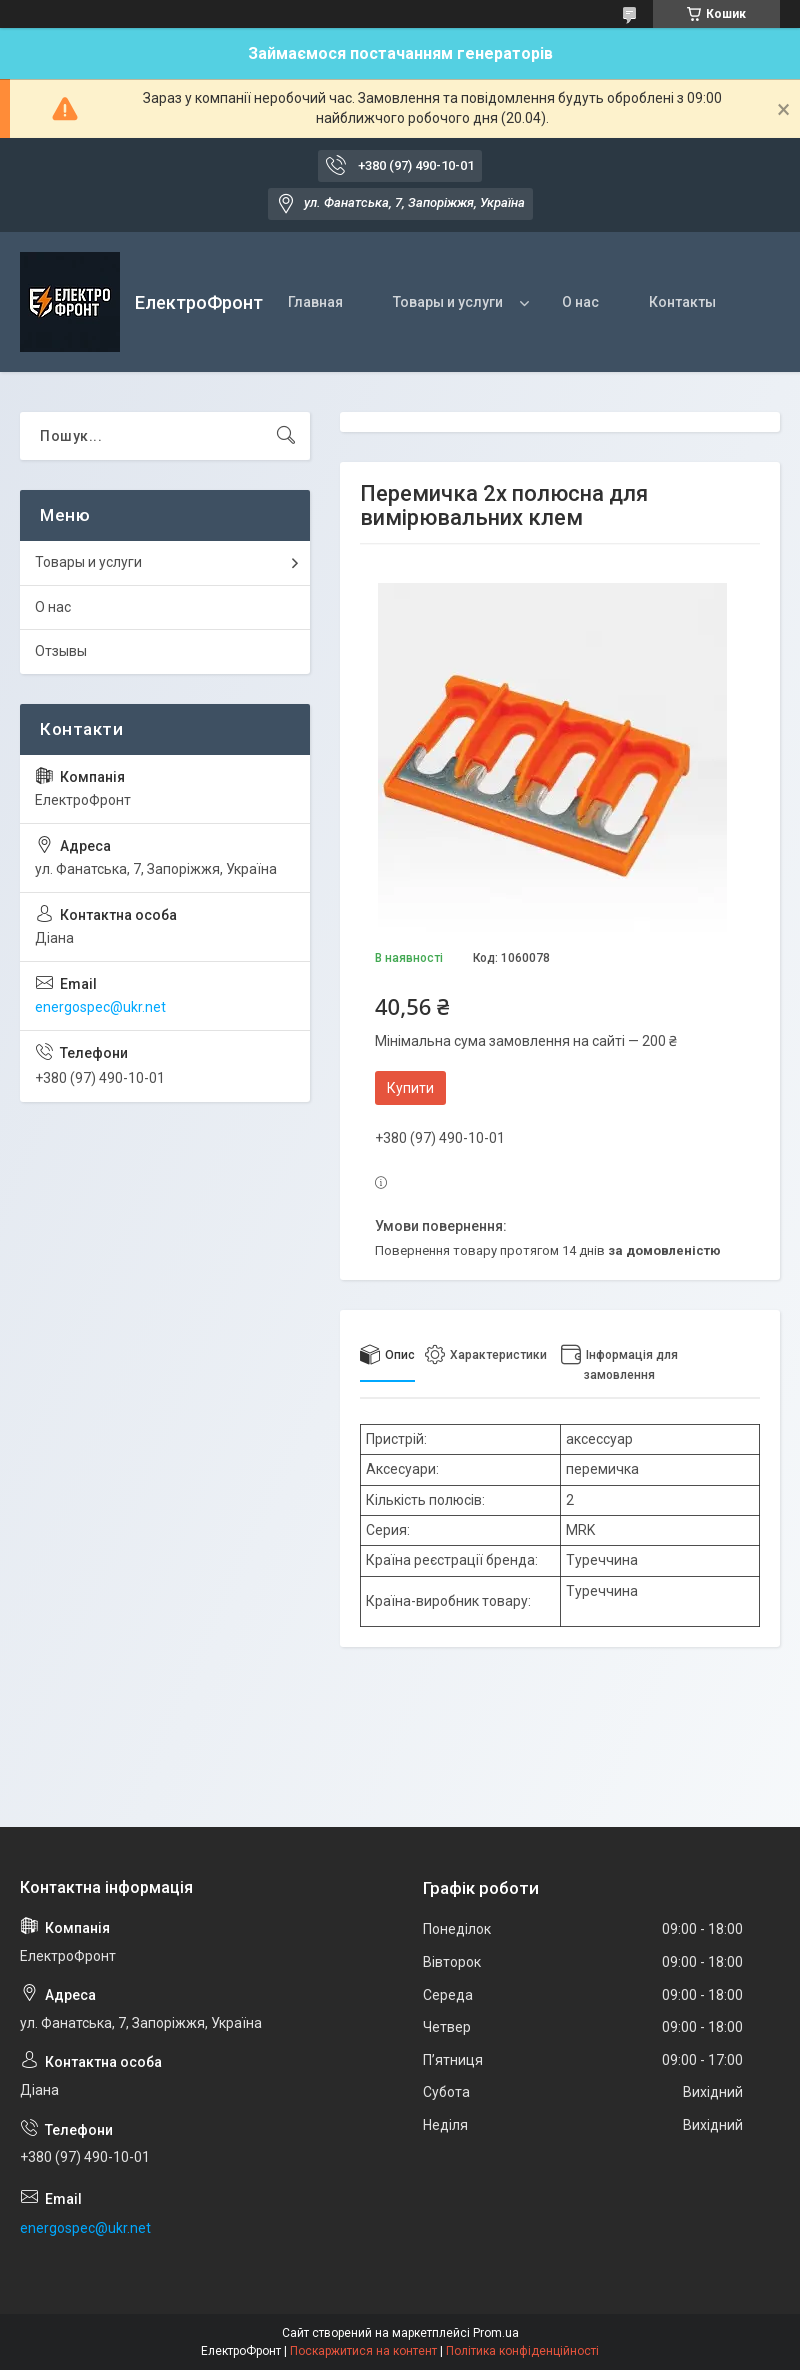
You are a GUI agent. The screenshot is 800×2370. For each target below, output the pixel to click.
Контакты (682, 302)
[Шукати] (286, 436)
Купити (410, 1088)
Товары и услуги (448, 302)
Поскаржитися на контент (363, 2351)
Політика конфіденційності (522, 2351)
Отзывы (61, 651)
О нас (580, 302)
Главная (315, 302)
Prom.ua (496, 2333)
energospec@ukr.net (100, 1007)
